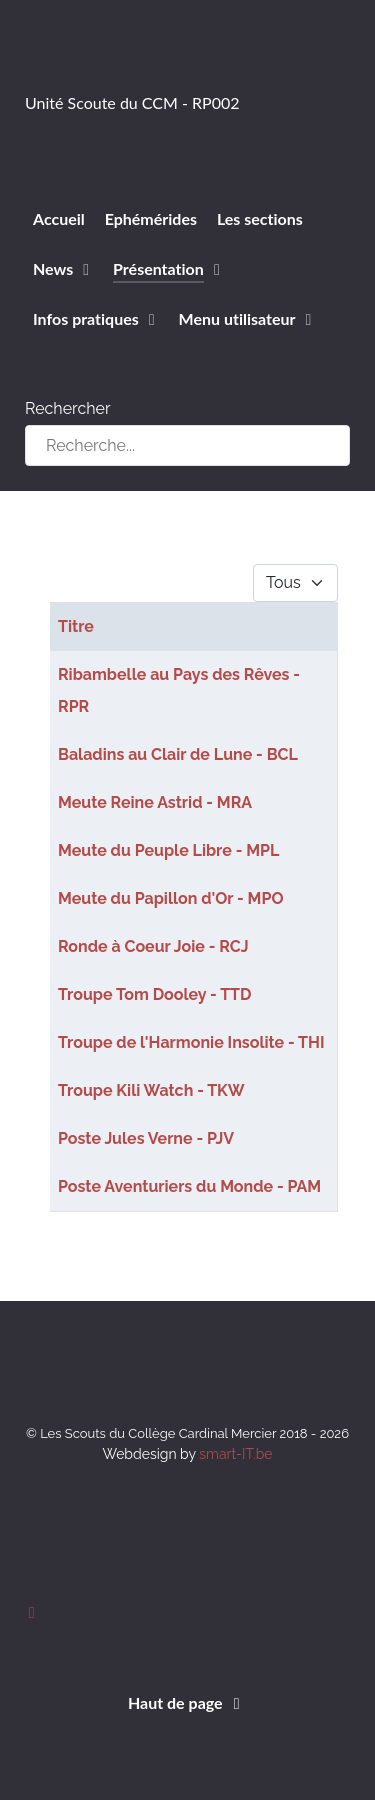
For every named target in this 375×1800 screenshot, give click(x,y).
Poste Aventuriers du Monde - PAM (189, 1186)
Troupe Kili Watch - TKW (151, 1090)
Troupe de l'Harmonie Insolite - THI (191, 1042)
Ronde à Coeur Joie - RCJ (153, 946)
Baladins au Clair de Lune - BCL (178, 754)
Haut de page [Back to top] (187, 1702)
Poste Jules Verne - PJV (146, 1138)
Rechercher (67, 408)
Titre (76, 626)
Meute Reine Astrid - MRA (155, 802)
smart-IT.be (235, 1454)
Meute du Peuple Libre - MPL (168, 850)
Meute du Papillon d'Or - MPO (170, 898)
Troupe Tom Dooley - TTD (154, 994)
